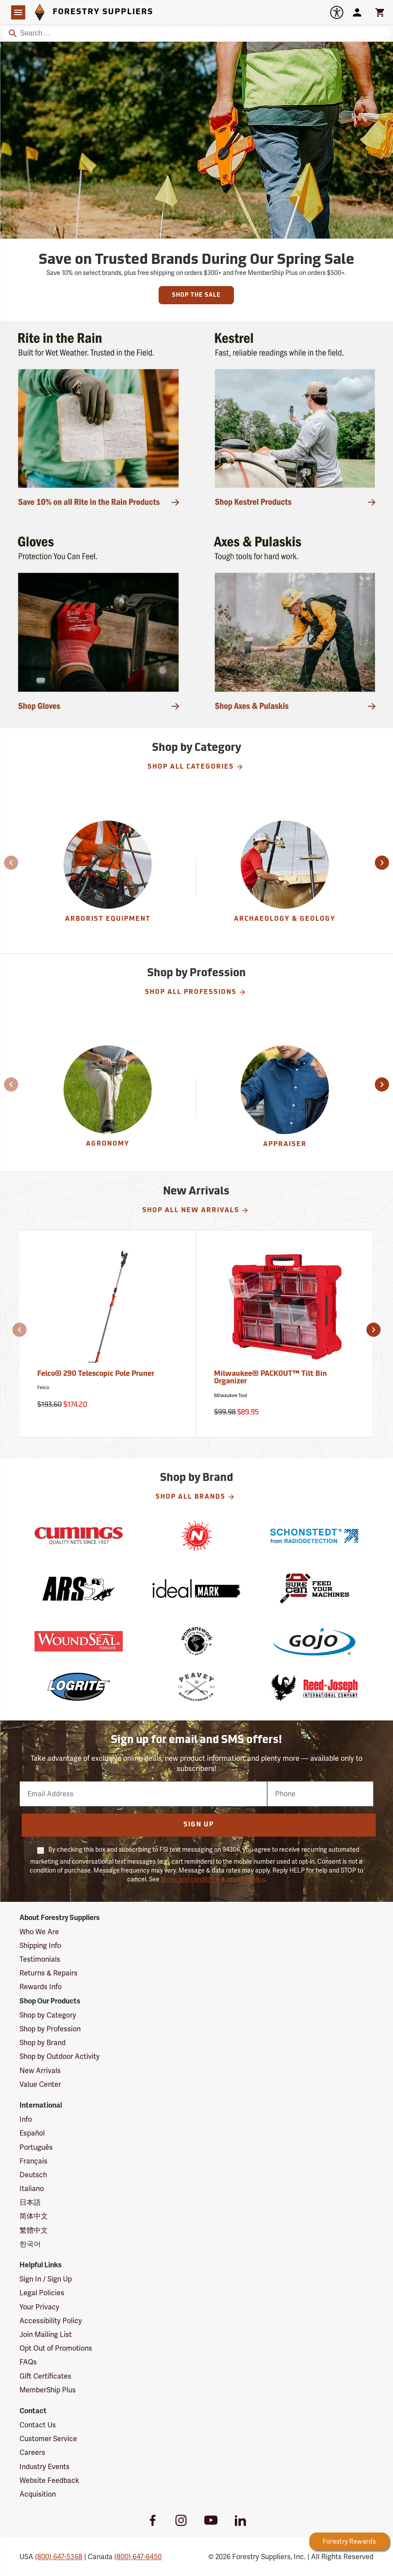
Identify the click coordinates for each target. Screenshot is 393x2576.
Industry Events (44, 2466)
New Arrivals (40, 2070)
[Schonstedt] (315, 1535)
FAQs (28, 2362)
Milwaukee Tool (230, 1395)
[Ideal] (196, 1588)
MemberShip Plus (47, 2390)
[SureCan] (315, 1588)
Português (36, 2147)
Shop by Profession (50, 2029)
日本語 (30, 2202)
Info (25, 2119)
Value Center (40, 2084)
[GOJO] (315, 1641)
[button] (5, 863)
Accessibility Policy (50, 2320)
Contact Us (37, 2425)
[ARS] (78, 1588)
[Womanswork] (196, 1641)
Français (33, 2161)
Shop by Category (47, 2015)
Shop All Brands (195, 1497)
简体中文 (33, 2216)
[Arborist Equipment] (107, 877)
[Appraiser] (284, 1098)
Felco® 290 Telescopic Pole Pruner (95, 1374)
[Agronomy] (107, 1098)
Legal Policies (41, 2292)
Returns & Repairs (48, 1973)
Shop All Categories (196, 767)
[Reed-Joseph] (315, 1687)
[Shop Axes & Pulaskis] (295, 622)
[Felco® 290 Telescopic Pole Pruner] (107, 1333)
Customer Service (48, 2438)
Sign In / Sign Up (45, 2279)
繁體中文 (33, 2230)
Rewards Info (40, 1986)
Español (32, 2133)
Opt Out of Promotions (55, 2348)
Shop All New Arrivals (195, 1210)
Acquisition (37, 2494)
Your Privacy (39, 2307)
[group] (107, 877)
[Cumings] (78, 1535)
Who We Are (39, 1931)
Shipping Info (40, 1945)
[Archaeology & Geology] (284, 877)
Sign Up (198, 1825)
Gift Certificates (45, 2376)
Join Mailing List (45, 2334)
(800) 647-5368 (58, 2556)
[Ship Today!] (98, 419)
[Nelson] (196, 1535)
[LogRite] (78, 1687)
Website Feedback (49, 2480)
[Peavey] (196, 1687)
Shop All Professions (195, 992)
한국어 (30, 2244)
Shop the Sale (196, 295)
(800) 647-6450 (138, 2556)
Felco (43, 1387)
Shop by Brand (42, 2042)
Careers (32, 2452)
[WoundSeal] (78, 1641)
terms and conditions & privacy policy (213, 1879)
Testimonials (39, 1959)
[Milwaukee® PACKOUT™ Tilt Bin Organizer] (284, 1333)
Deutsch (33, 2174)
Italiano (31, 2188)
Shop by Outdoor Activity (59, 2056)
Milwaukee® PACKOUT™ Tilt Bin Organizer (270, 1378)
